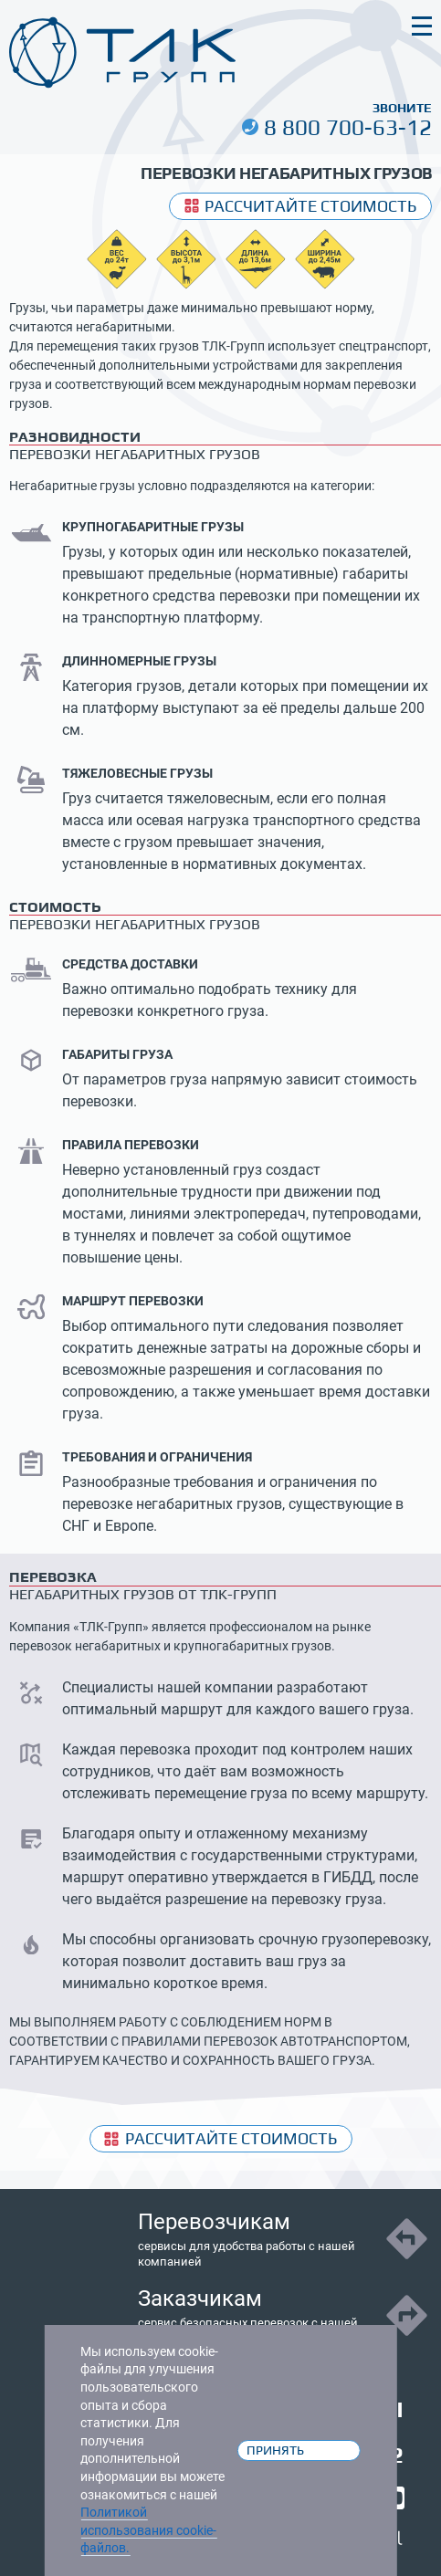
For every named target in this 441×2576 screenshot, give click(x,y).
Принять (275, 2450)
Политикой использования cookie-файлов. (148, 2530)
